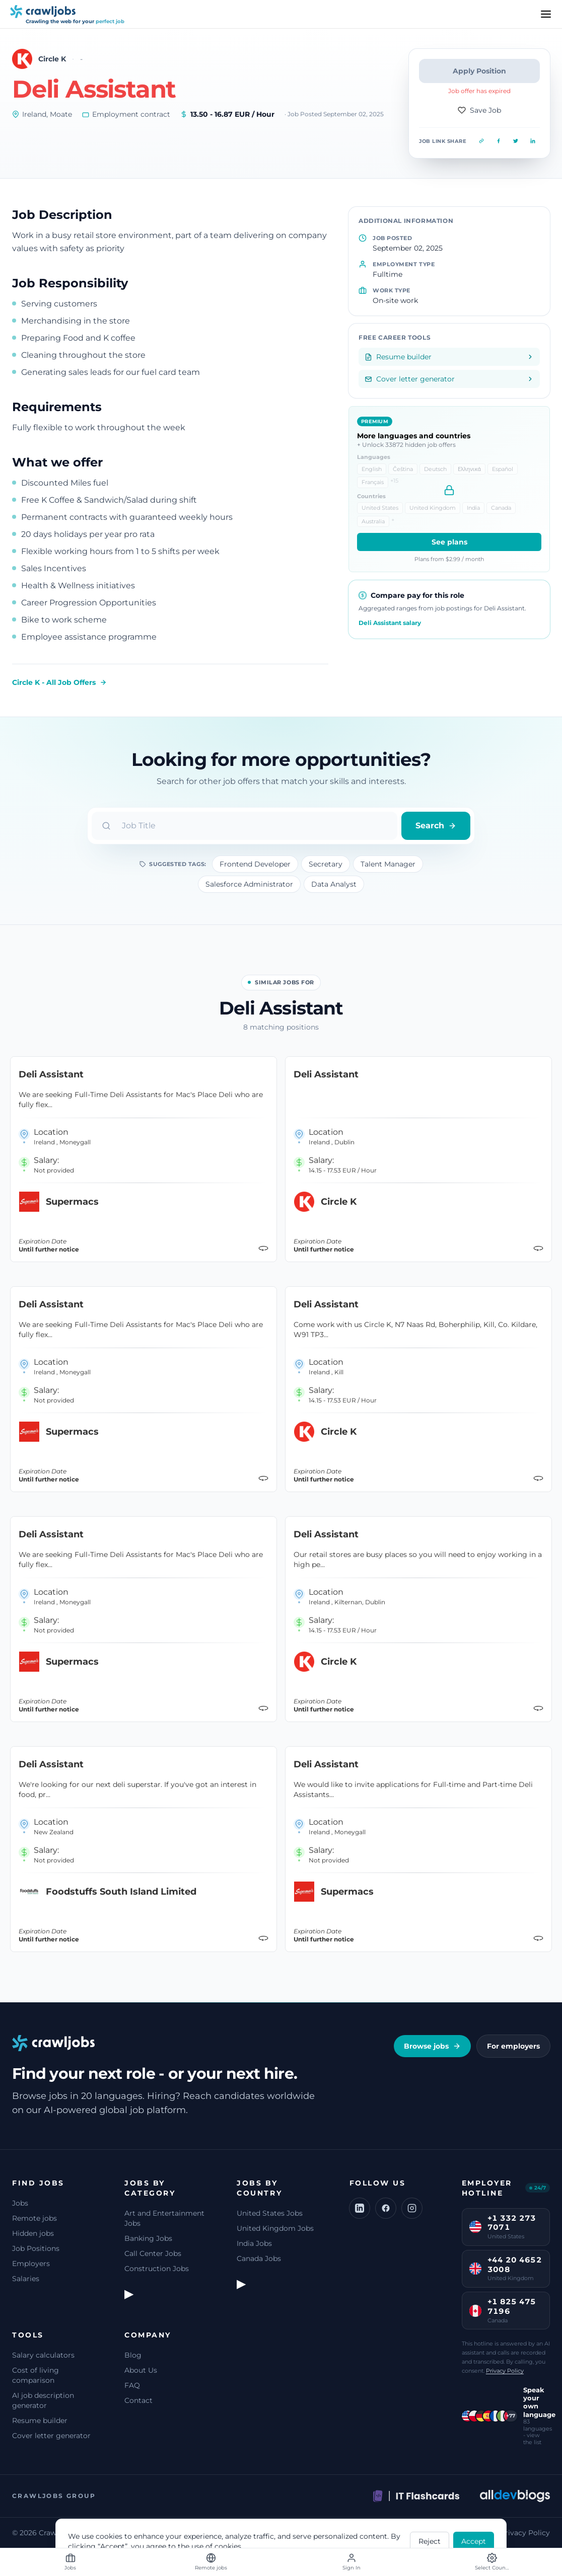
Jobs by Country (259, 2188)
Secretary (325, 864)
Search (435, 825)
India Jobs (254, 2243)
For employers (513, 2046)
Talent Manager (388, 864)
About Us (140, 2370)
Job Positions (35, 2248)
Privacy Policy (505, 2370)
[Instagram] (412, 2208)
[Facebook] (386, 2208)
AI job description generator (43, 2400)
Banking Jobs (148, 2238)
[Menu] (546, 14)
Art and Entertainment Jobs (164, 2218)
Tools (28, 2334)
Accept (473, 2541)
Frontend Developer (255, 864)
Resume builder (39, 2420)
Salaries (25, 2278)
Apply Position (479, 70)
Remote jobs (34, 2218)
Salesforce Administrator (249, 884)
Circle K (52, 58)
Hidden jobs (33, 2233)
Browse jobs (432, 2046)
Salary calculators (43, 2355)
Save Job (479, 110)
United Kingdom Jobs (275, 2228)
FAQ (132, 2385)
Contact (138, 2400)
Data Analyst (334, 884)
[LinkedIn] (359, 2208)
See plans (449, 542)
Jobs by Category (149, 2188)
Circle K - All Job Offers (59, 682)
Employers (31, 2263)
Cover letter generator (51, 2435)
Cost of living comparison (35, 2375)
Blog (133, 2355)
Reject (429, 2541)
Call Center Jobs (152, 2253)
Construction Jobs (156, 2268)
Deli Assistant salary (390, 623)
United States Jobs (270, 2213)
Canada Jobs (259, 2258)
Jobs (20, 2203)
